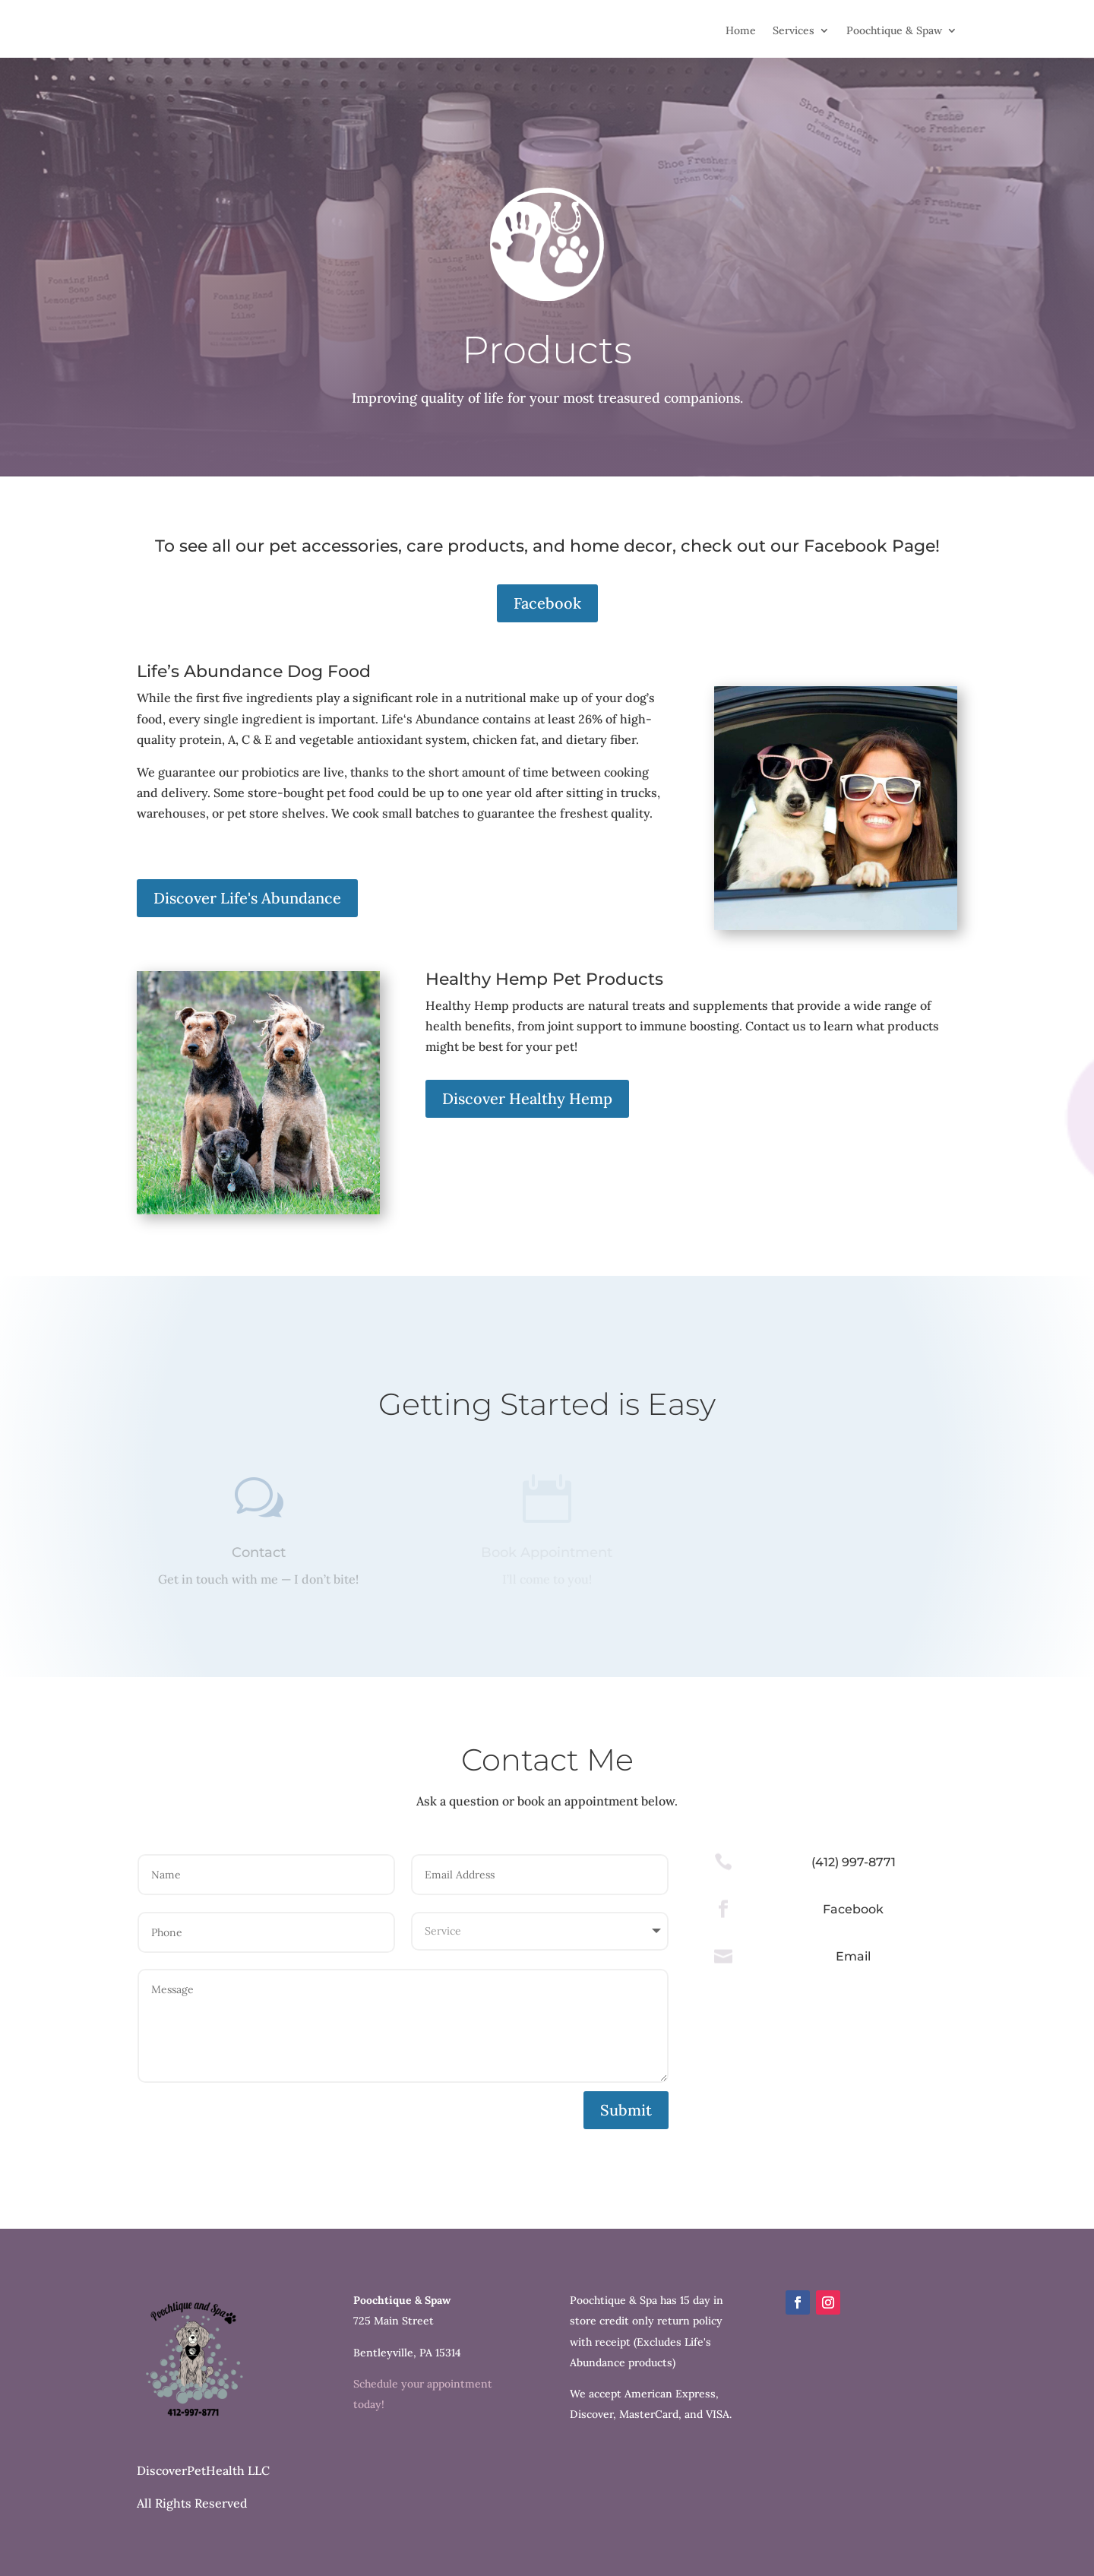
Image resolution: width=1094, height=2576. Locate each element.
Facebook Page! (872, 546)
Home (741, 31)
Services (793, 31)
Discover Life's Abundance (247, 897)
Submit (626, 2109)
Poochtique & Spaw (894, 31)
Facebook (547, 602)
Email (853, 1956)
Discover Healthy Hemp (527, 1098)
